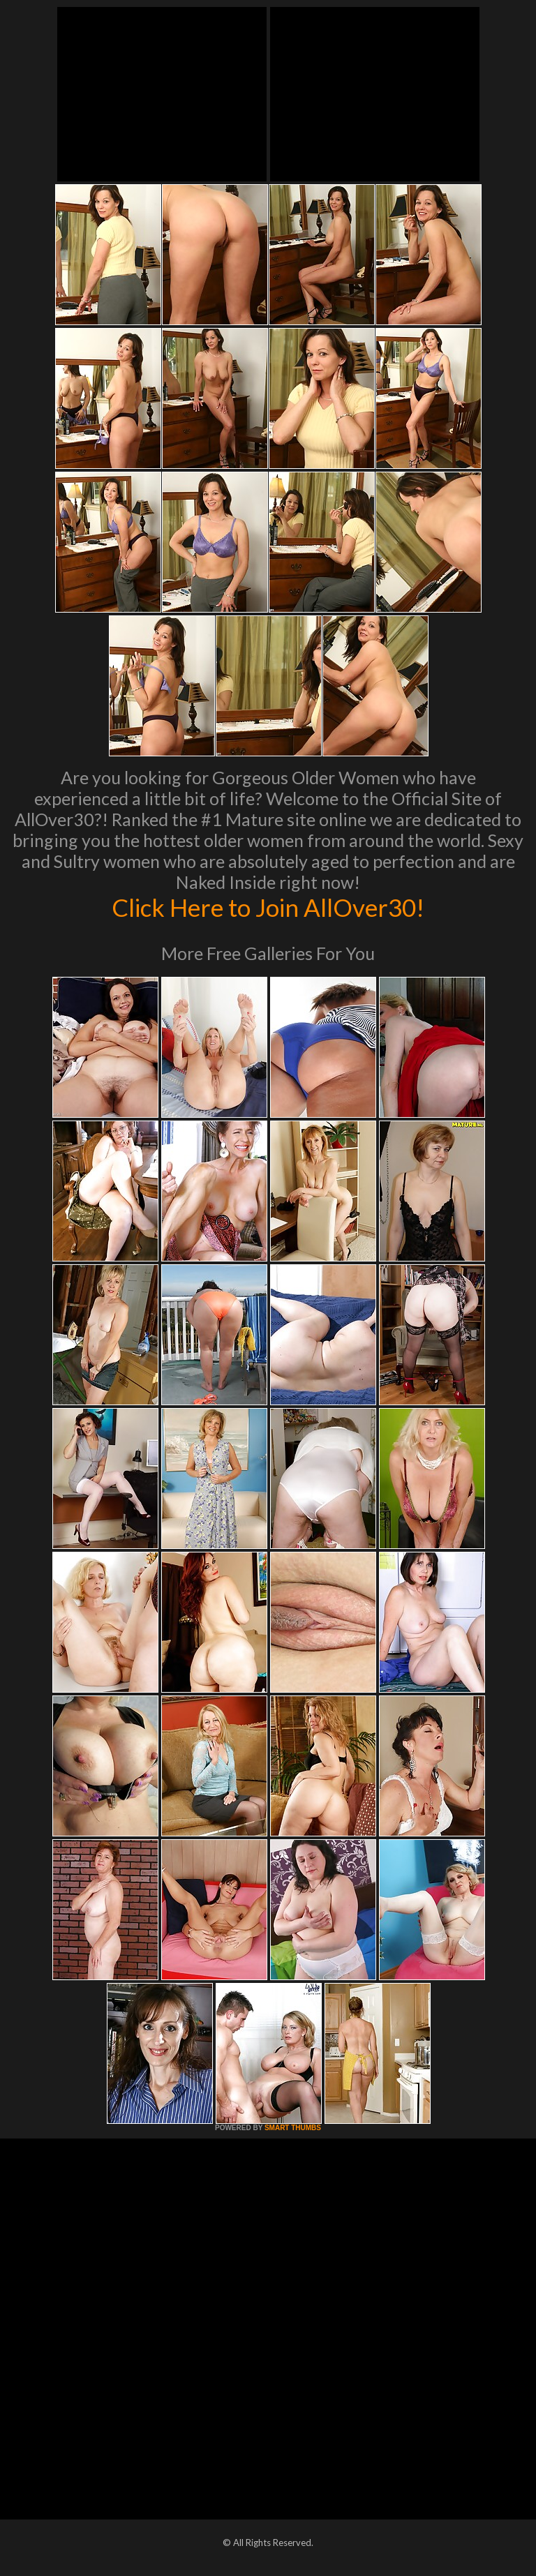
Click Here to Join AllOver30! (268, 907)
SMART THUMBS (293, 2128)
